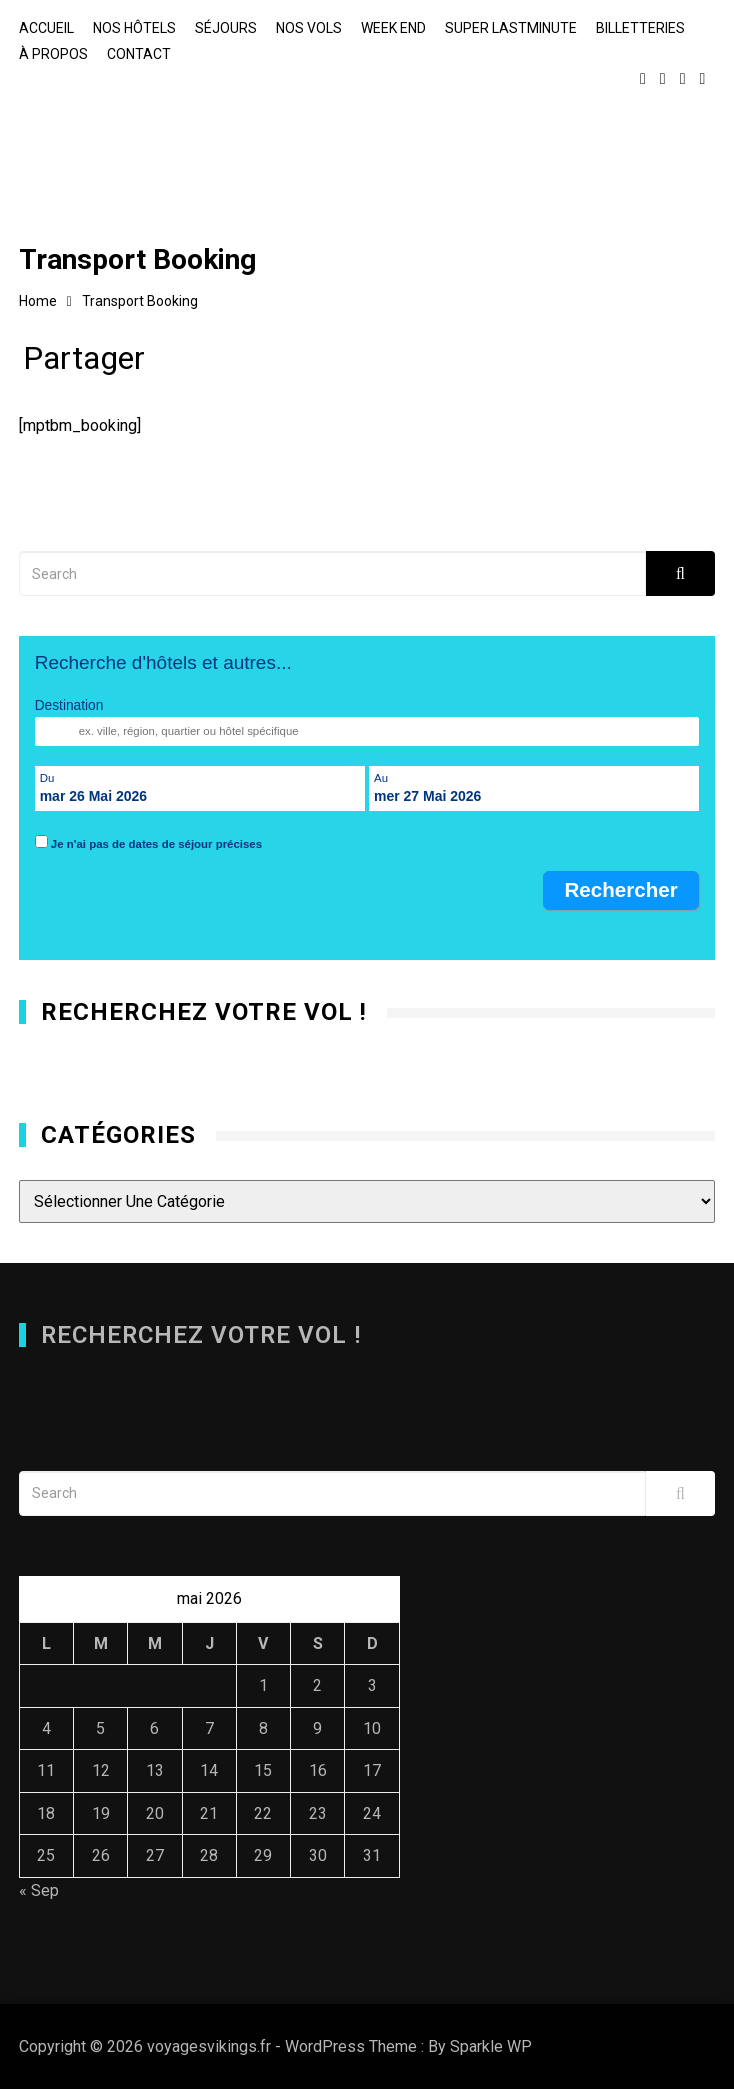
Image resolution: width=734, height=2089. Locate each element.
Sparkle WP (491, 2046)
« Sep (39, 1890)
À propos (53, 54)
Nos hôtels (134, 28)
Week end (393, 28)
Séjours (226, 28)
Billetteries (640, 28)
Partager (84, 363)
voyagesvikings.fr (154, 144)
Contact (139, 54)
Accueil (46, 28)
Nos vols (309, 28)
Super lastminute (511, 28)
